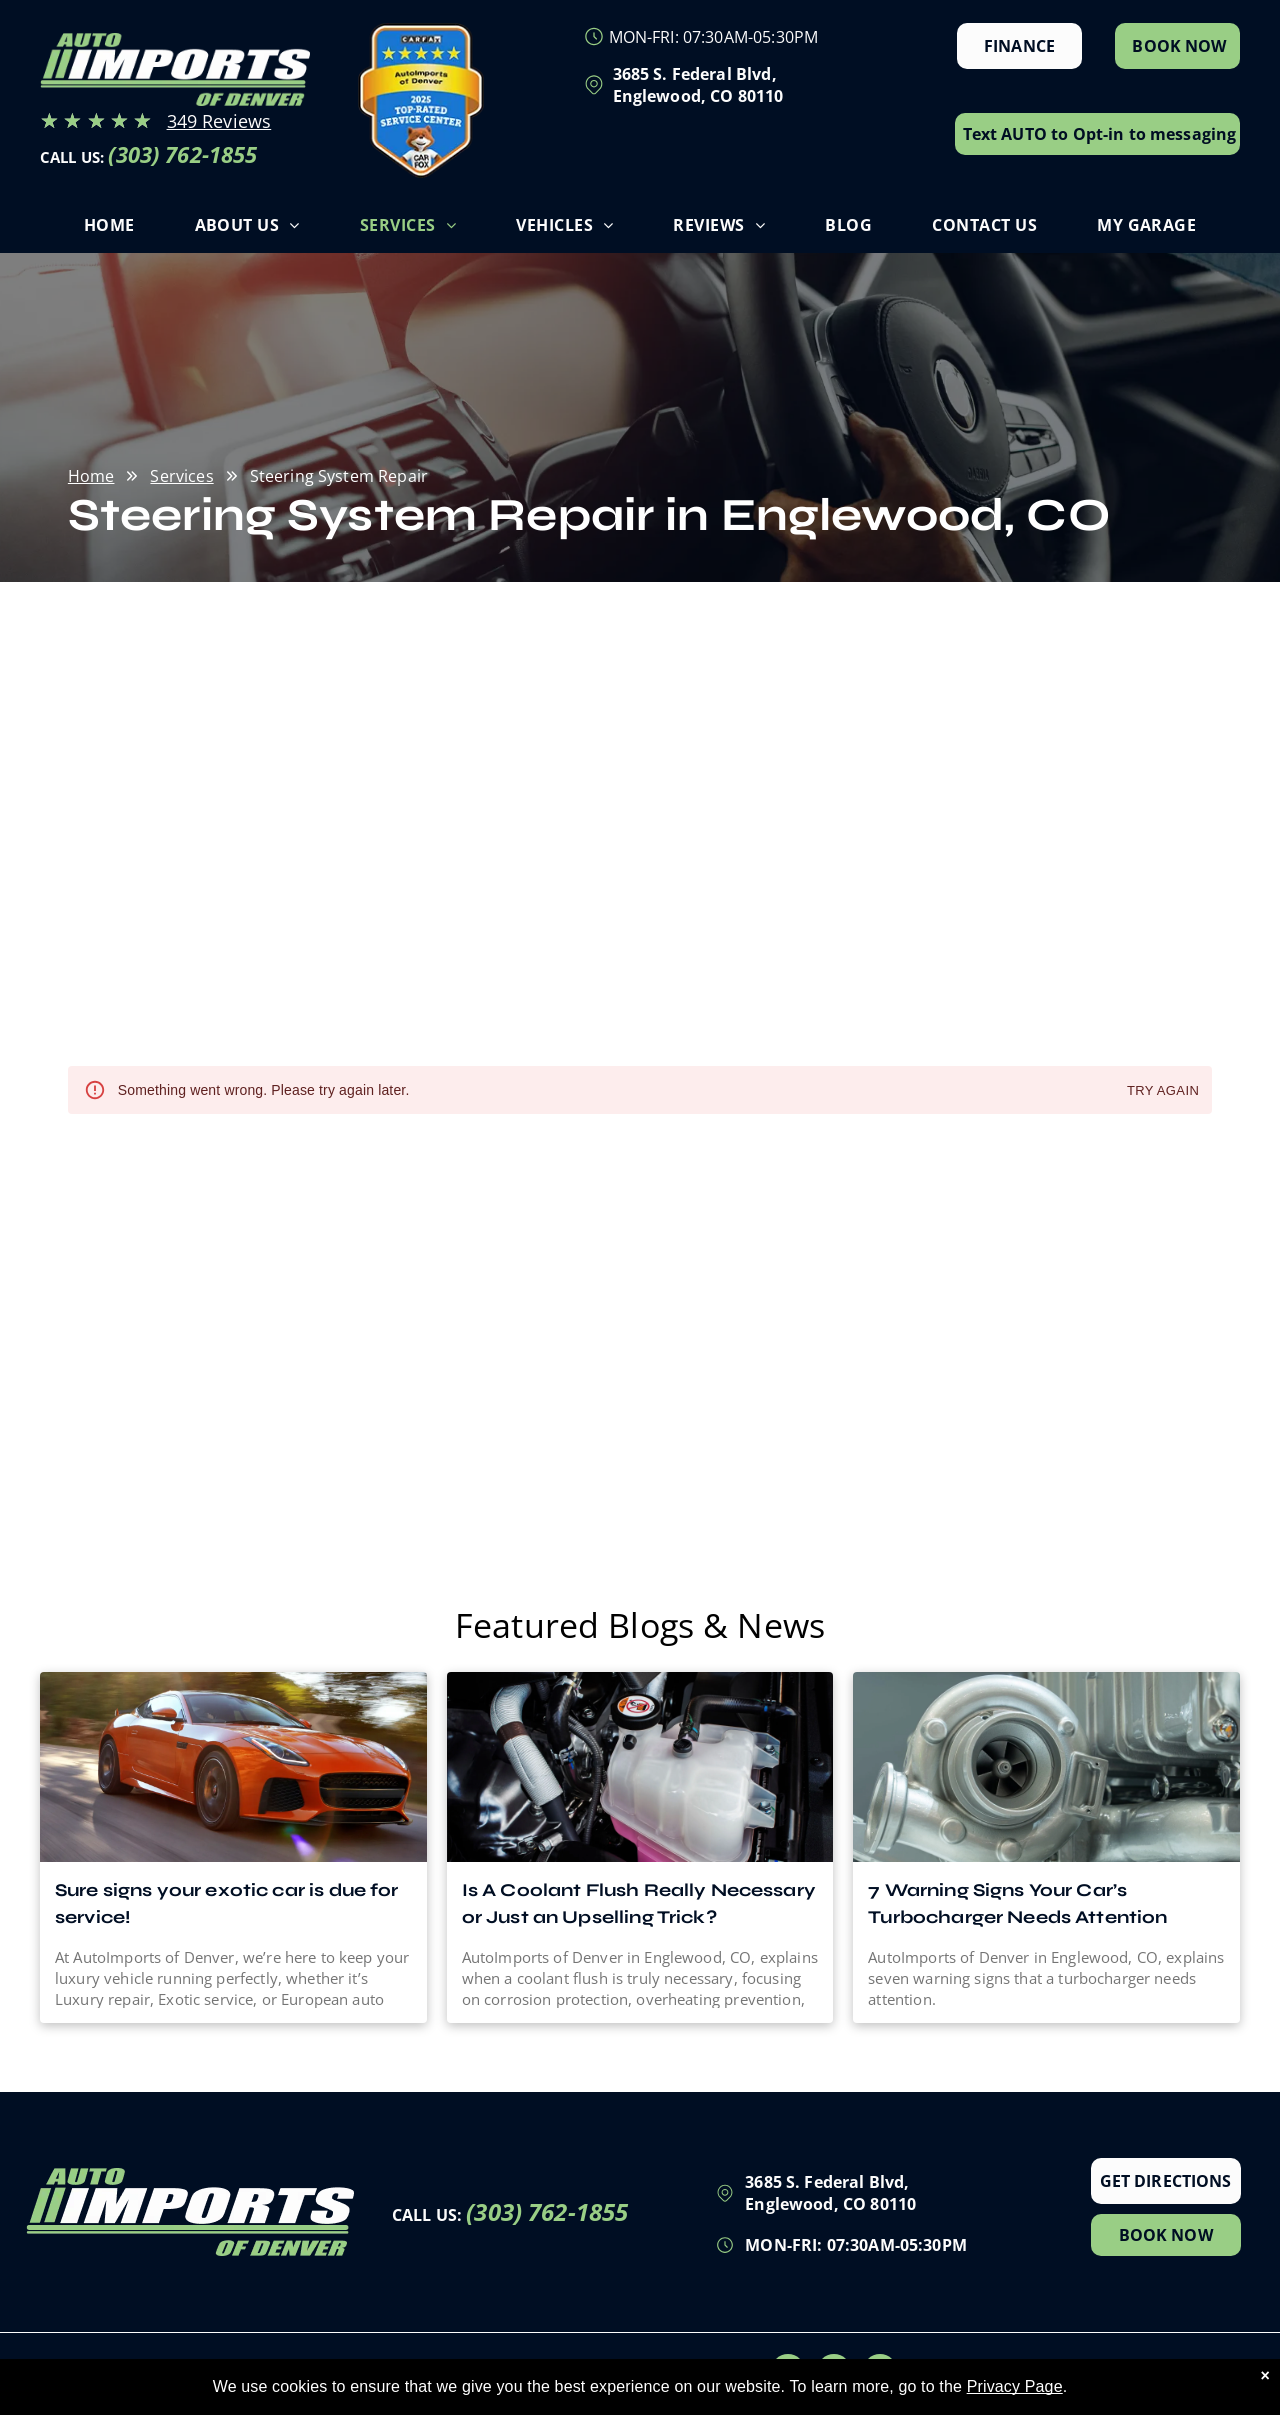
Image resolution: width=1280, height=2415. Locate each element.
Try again (1163, 1091)
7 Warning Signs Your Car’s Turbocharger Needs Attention (1017, 1903)
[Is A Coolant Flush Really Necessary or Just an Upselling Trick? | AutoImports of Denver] (640, 1767)
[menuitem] (109, 230)
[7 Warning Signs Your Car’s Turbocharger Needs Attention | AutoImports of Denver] (1046, 1767)
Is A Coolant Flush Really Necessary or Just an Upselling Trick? (639, 1903)
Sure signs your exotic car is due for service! (227, 1903)
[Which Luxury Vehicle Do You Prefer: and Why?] (233, 1767)
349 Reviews (219, 121)
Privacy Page (1015, 2386)
